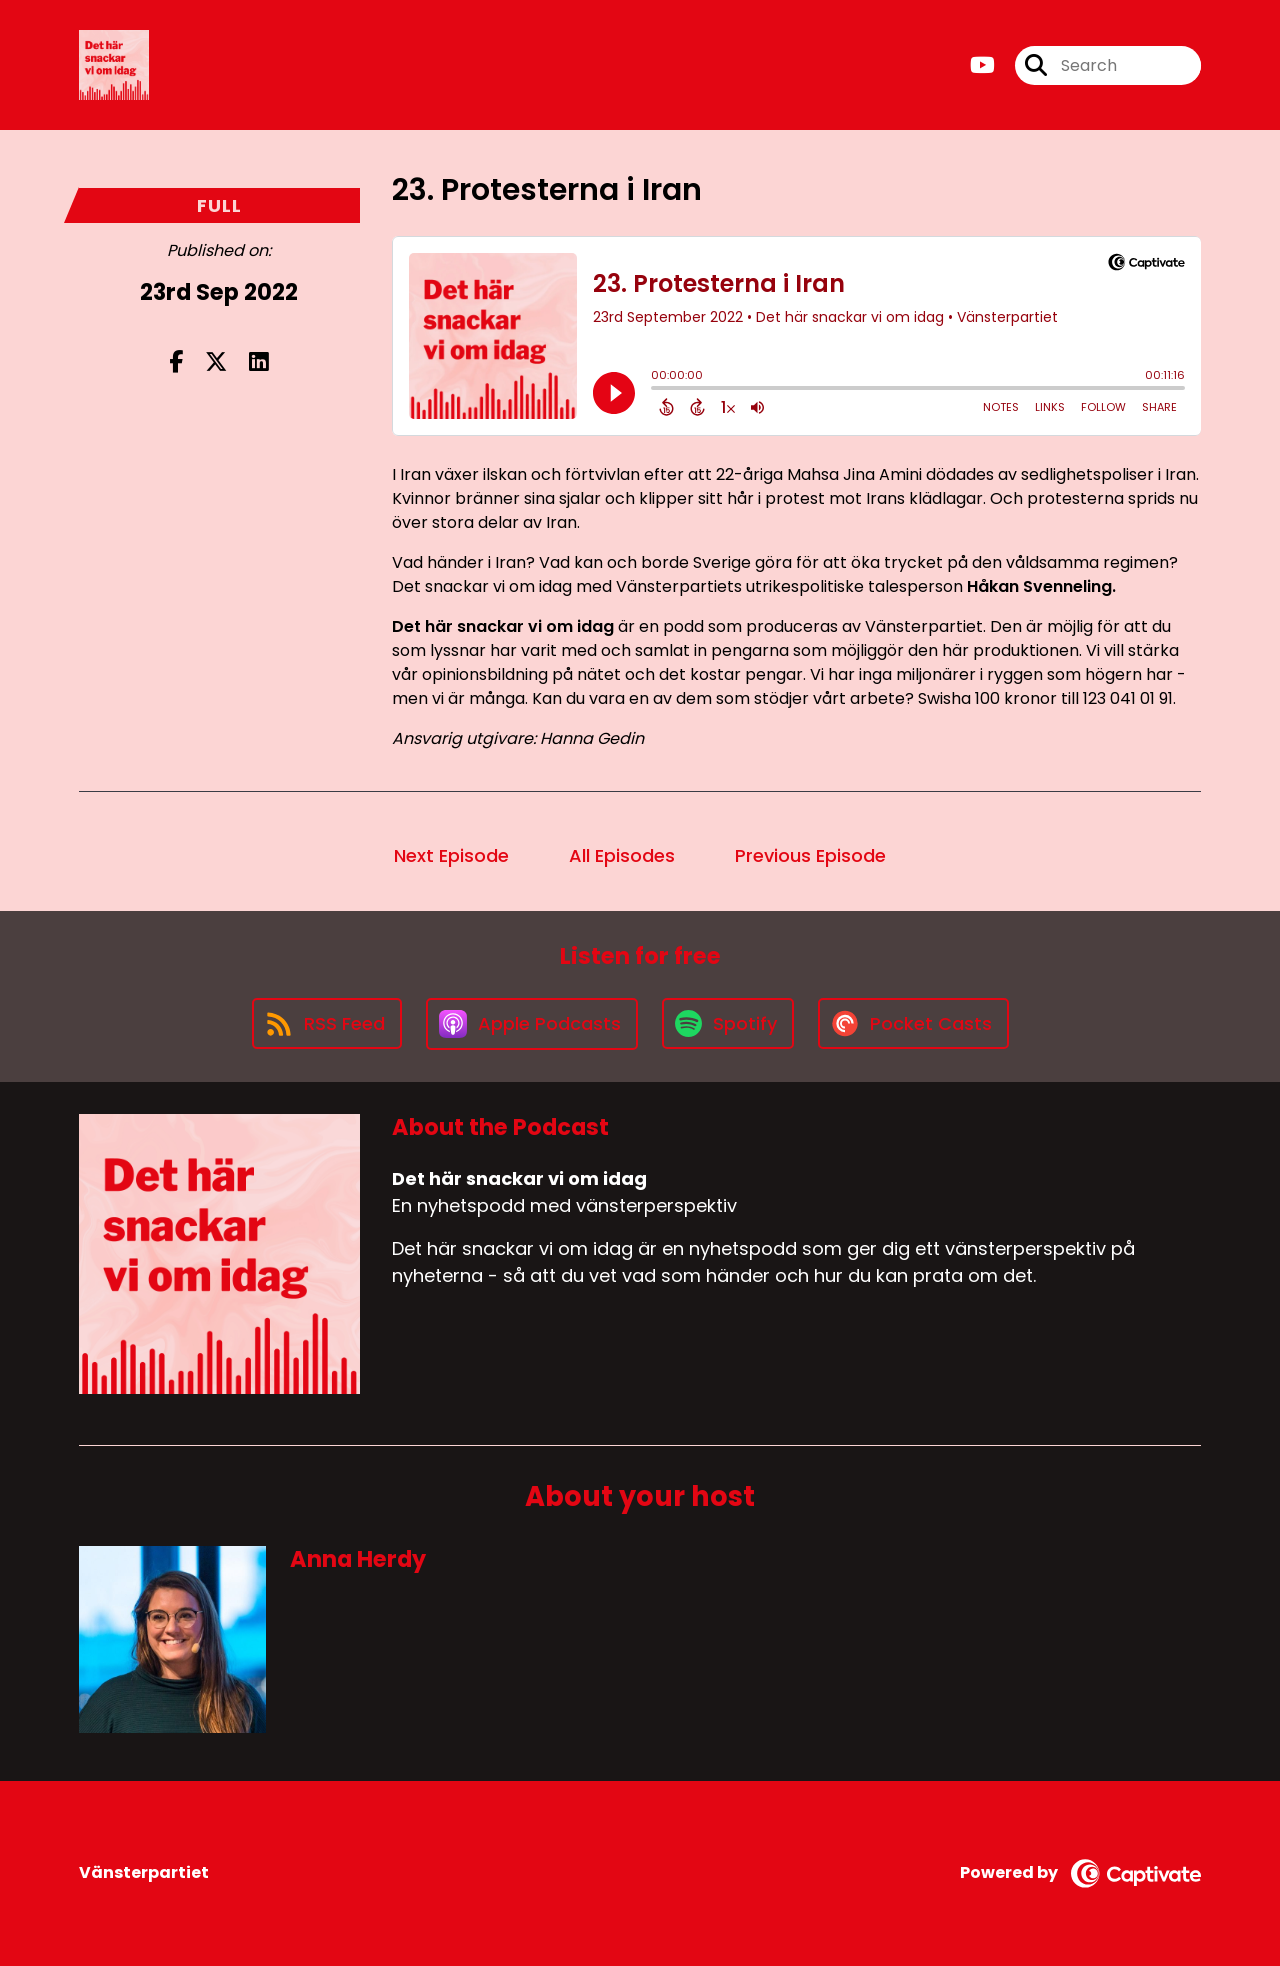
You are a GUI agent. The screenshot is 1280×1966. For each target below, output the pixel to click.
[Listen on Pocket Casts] (913, 1023)
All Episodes (622, 855)
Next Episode (451, 855)
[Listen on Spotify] (728, 1023)
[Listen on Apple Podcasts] (532, 1024)
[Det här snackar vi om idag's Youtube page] (982, 65)
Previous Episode (810, 855)
